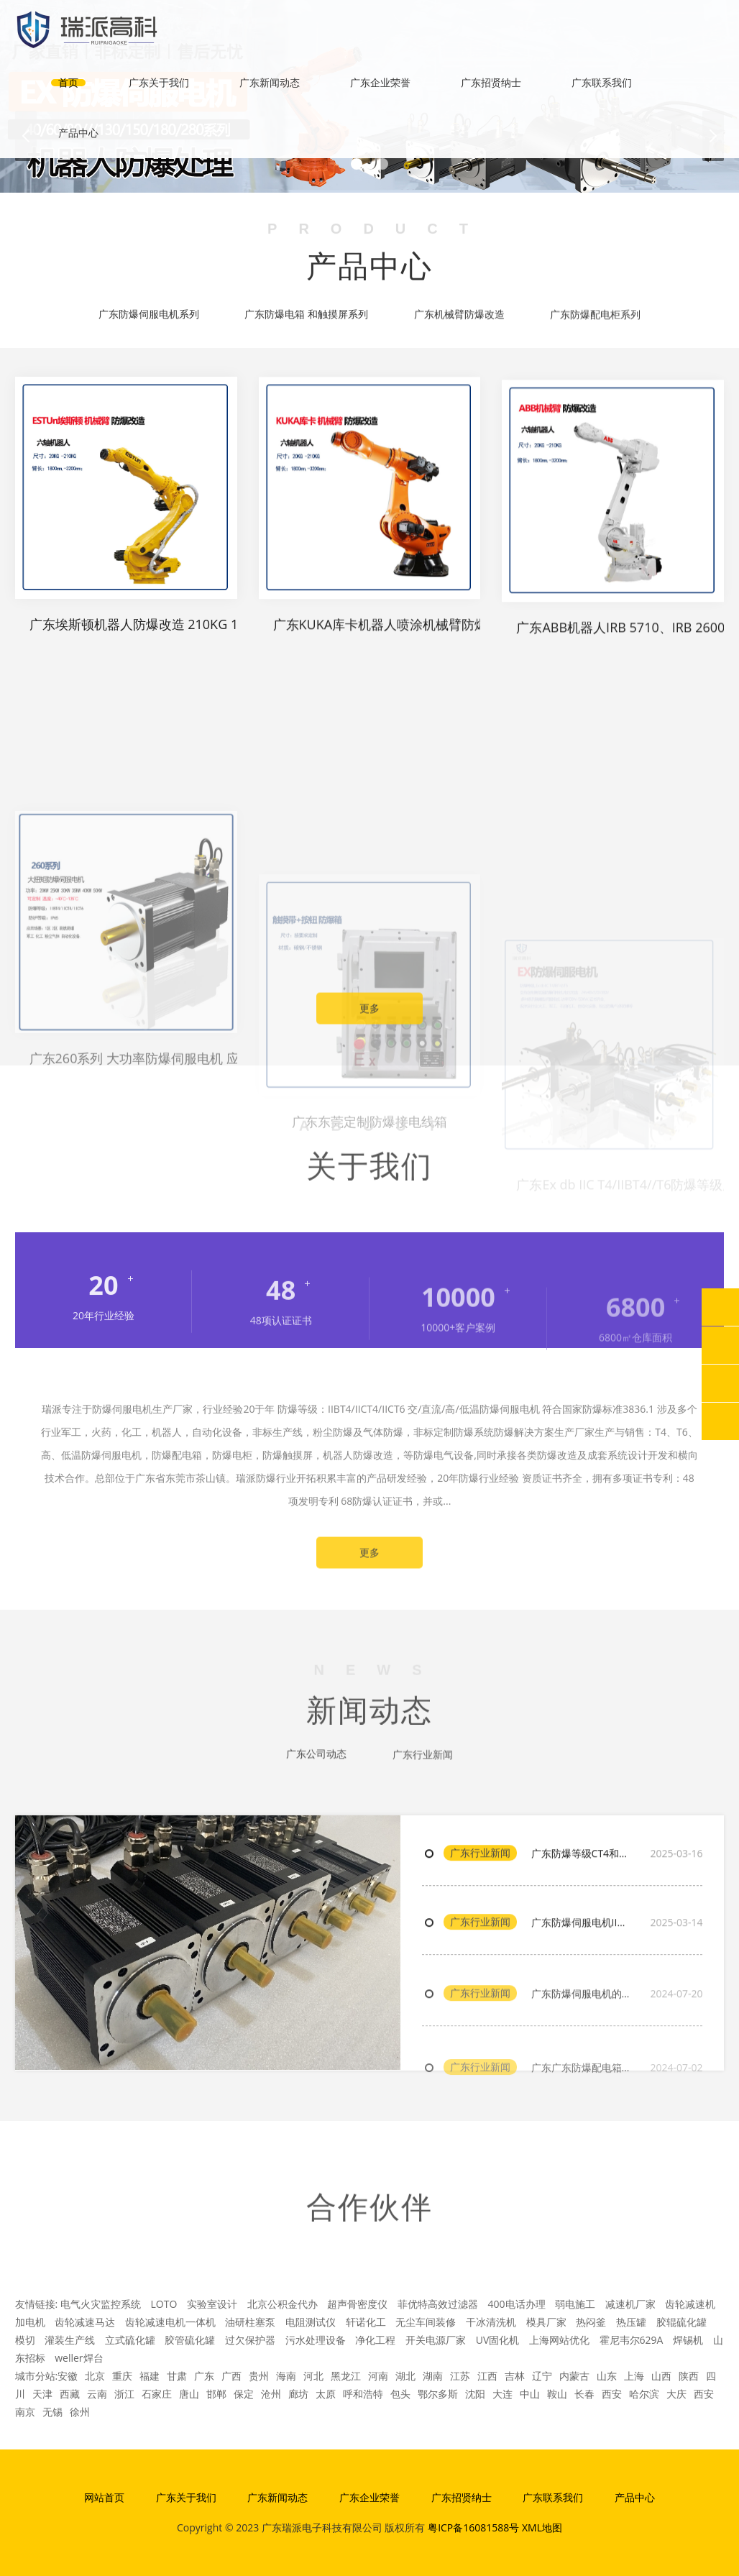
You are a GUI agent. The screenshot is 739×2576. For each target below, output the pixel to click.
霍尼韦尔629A (632, 2340)
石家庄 (157, 2394)
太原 (326, 2394)
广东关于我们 (159, 82)
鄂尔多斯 (438, 2394)
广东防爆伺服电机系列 (148, 316)
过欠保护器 (250, 2340)
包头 (400, 2394)
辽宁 (542, 2376)
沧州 (271, 2394)
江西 (487, 2376)
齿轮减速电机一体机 (170, 2322)
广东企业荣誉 (380, 82)
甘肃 (177, 2376)
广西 (231, 2376)
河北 (313, 2376)
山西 (661, 2376)
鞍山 (557, 2394)
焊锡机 (688, 2340)
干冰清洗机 (491, 2322)
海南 (286, 2376)
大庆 (676, 2394)
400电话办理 (517, 2304)
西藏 (70, 2394)
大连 (502, 2394)
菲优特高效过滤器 (438, 2304)
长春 (584, 2394)
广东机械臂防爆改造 (459, 318)
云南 (97, 2394)
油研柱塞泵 (250, 2322)
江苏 (460, 2376)
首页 (68, 82)
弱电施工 (575, 2304)
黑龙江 (346, 2376)
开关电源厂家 (435, 2340)
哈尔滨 (644, 2394)
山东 (607, 2376)
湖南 (433, 2376)
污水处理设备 (315, 2340)
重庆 (122, 2376)
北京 (95, 2376)
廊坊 (298, 2394)
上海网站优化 (559, 2340)
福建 (149, 2376)
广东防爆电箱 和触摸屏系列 (306, 316)
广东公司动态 (316, 1761)
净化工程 (375, 2340)
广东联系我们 (602, 82)
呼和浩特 (363, 2394)
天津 (42, 2394)
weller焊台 (79, 2358)
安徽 (68, 2376)
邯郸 (216, 2394)
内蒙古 (574, 2376)
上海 (634, 2376)
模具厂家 (546, 2322)
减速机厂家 (630, 2304)
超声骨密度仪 (357, 2304)
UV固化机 (498, 2340)
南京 (25, 2412)
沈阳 (475, 2394)
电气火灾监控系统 (100, 2304)
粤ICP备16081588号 (473, 2527)
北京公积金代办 (282, 2304)
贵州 (259, 2376)
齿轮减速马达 (85, 2322)
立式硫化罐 (130, 2340)
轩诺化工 (366, 2322)
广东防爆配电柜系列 (595, 319)
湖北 (405, 2376)
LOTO (164, 2304)
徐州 (80, 2412)
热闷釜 (591, 2322)
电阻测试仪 (310, 2322)
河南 (378, 2376)
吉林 (515, 2376)
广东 (204, 2376)
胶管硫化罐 (190, 2340)
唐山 (189, 2394)
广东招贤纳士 (491, 82)
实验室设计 (212, 2304)
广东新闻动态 (269, 82)
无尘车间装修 (425, 2322)
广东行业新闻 (480, 1902)
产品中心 (78, 132)
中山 (530, 2394)
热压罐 (631, 2322)
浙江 (124, 2394)
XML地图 (542, 2527)
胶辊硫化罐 (681, 2322)
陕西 (689, 2376)
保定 (244, 2394)
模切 (25, 2340)
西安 (612, 2394)
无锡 (52, 2412)
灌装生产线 (70, 2340)
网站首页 (104, 2497)
